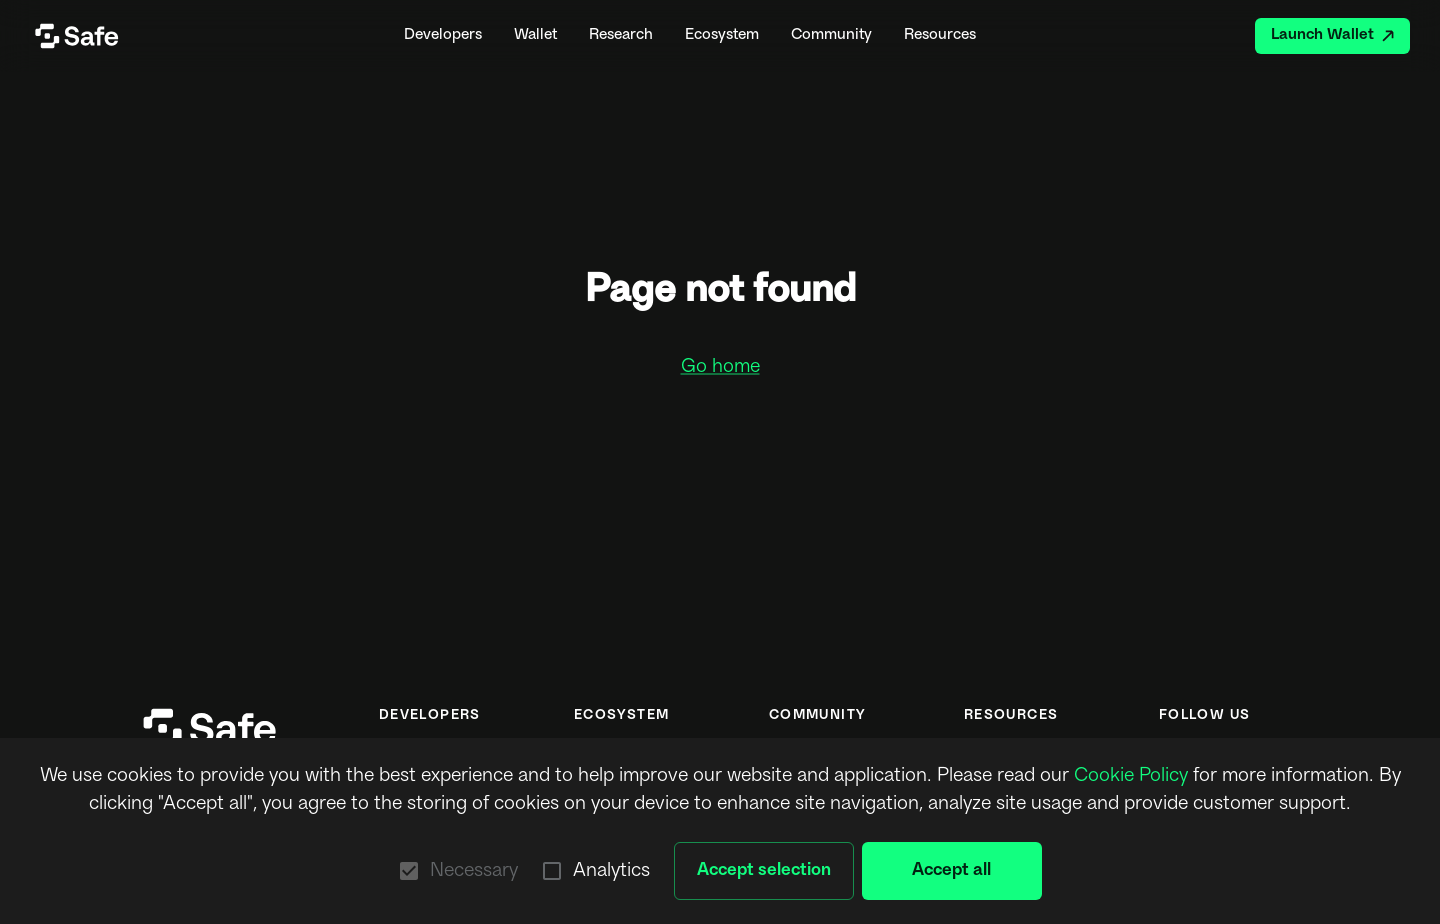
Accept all (952, 871)
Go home (720, 367)
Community (831, 35)
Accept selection (764, 871)
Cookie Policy (1131, 776)
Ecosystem (722, 35)
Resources (940, 35)
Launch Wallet (1332, 36)
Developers (443, 35)
